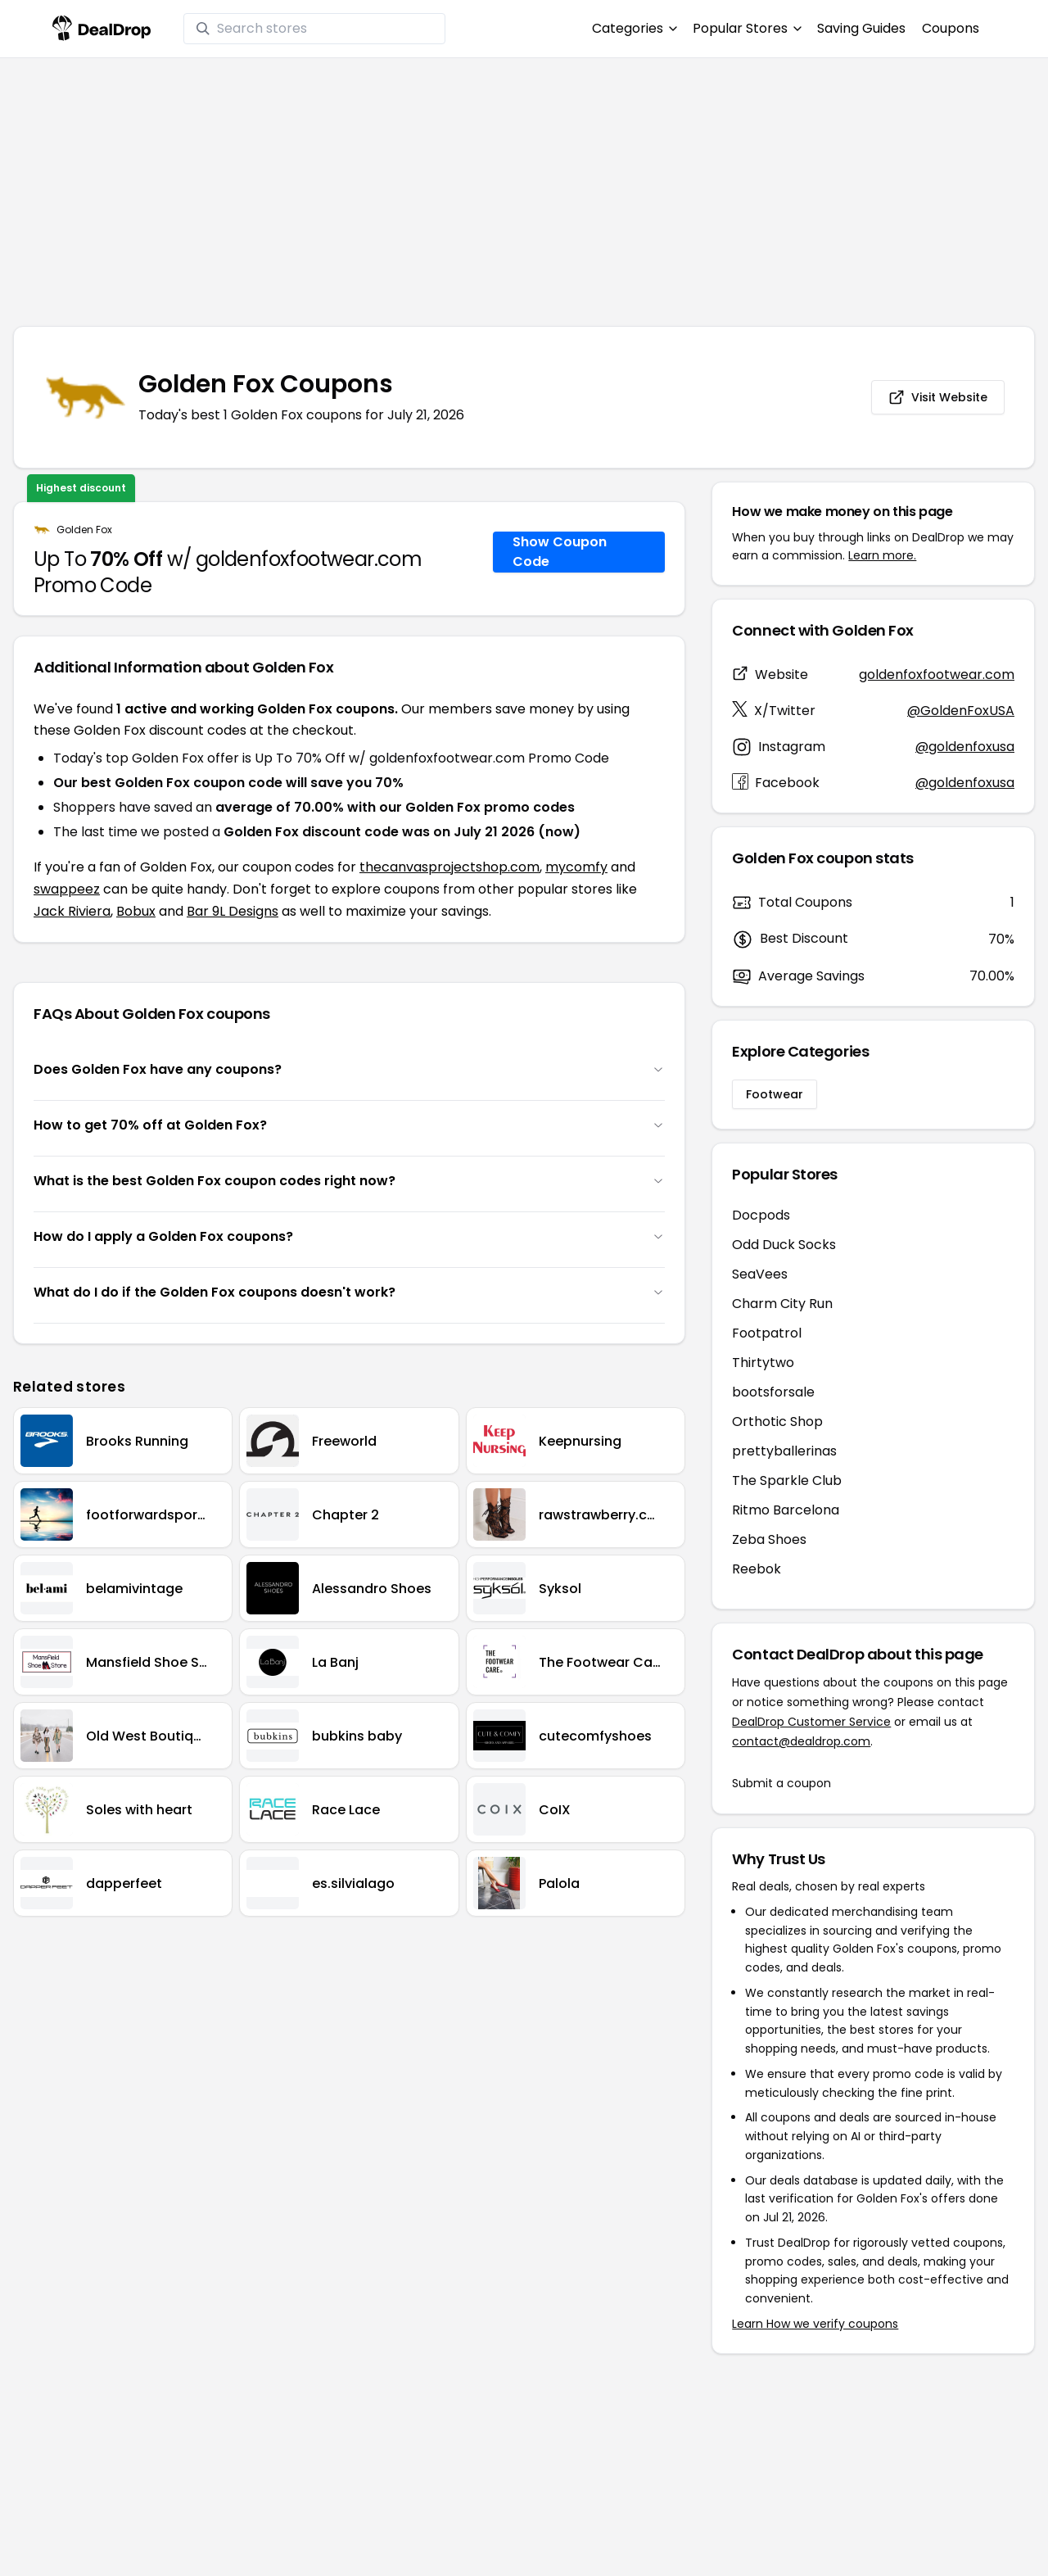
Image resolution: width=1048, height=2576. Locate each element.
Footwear (774, 1094)
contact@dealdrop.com (801, 1741)
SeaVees (760, 1274)
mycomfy (576, 867)
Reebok (756, 1569)
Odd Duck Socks (784, 1244)
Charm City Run (782, 1303)
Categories (634, 28)
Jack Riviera (72, 911)
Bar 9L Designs (232, 911)
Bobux (136, 911)
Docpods (761, 1215)
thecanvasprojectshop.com (449, 867)
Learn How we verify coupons (815, 2324)
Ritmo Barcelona (785, 1510)
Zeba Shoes (769, 1539)
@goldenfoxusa (964, 746)
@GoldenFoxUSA (960, 710)
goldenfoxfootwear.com (936, 674)
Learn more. (882, 555)
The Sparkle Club (787, 1480)
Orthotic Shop (777, 1421)
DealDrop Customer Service (811, 1722)
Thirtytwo (763, 1362)
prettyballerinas (784, 1451)
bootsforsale (773, 1392)
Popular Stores (747, 28)
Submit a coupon (781, 1783)
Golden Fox (84, 529)
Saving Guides (861, 28)
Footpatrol (767, 1333)
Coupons (950, 28)
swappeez (67, 889)
